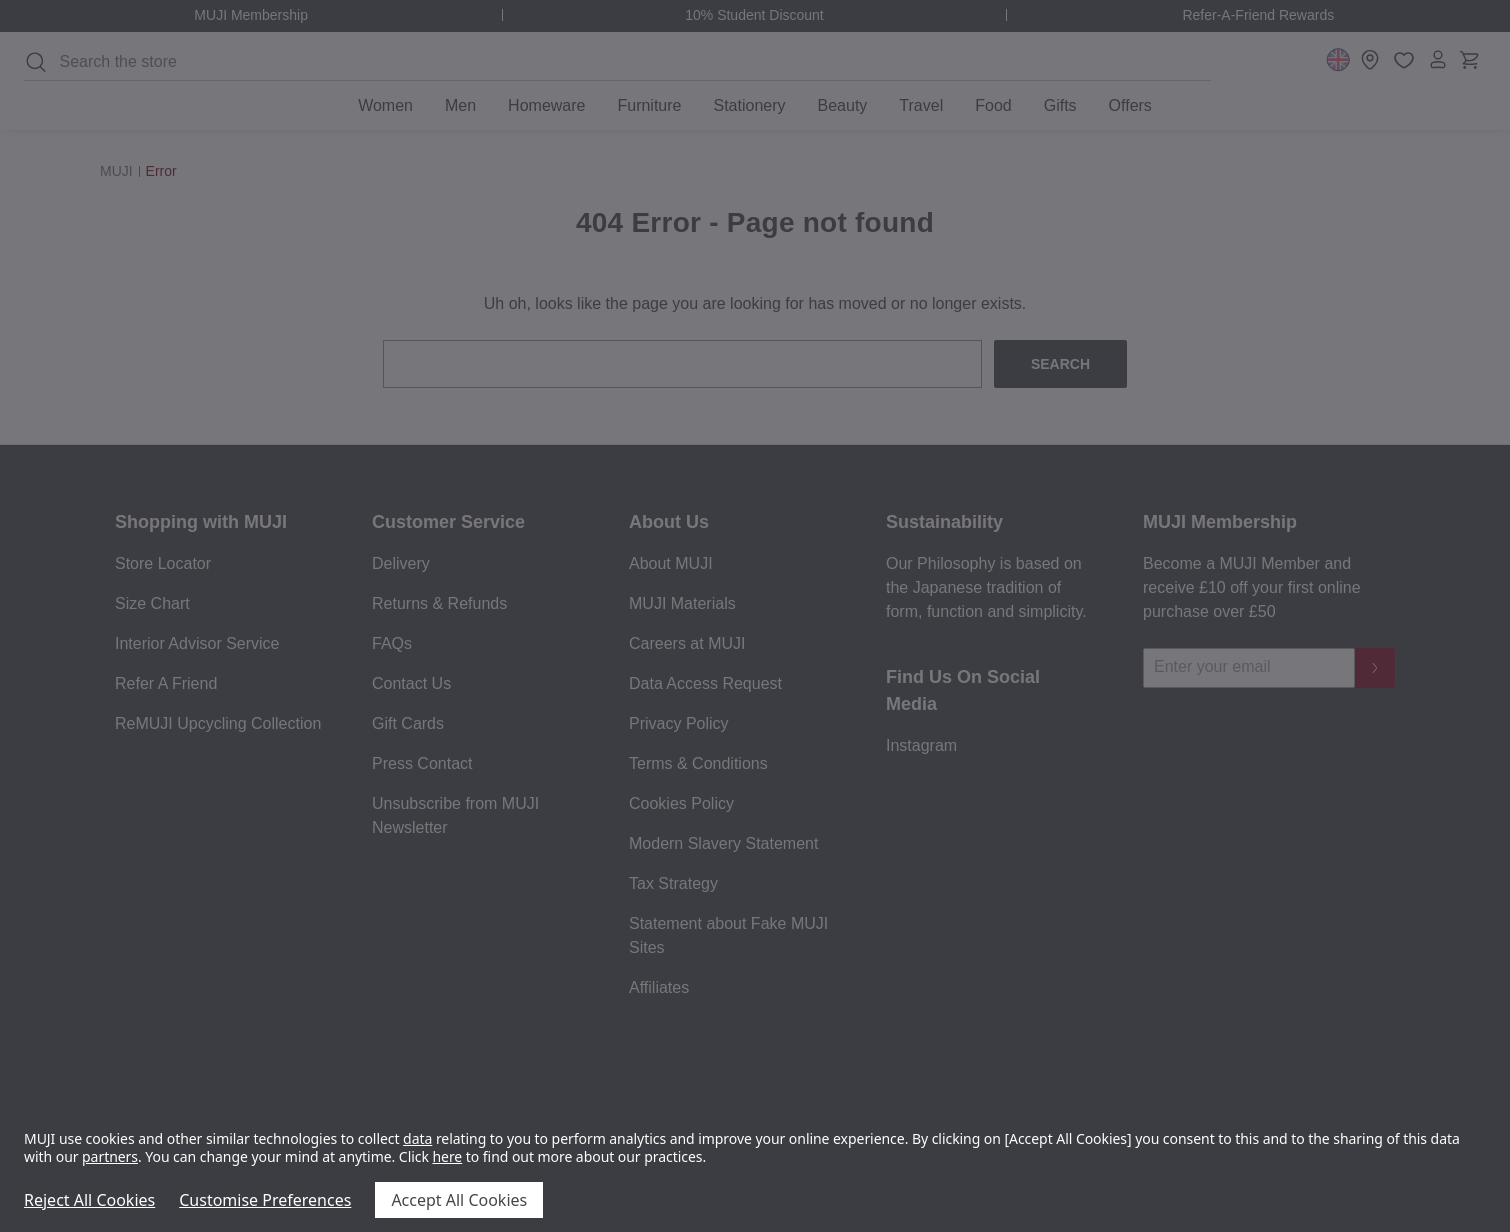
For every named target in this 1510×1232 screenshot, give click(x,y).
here (447, 1156)
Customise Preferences (265, 1200)
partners (110, 1156)
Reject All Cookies (89, 1200)
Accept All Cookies (459, 1200)
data (417, 1138)
